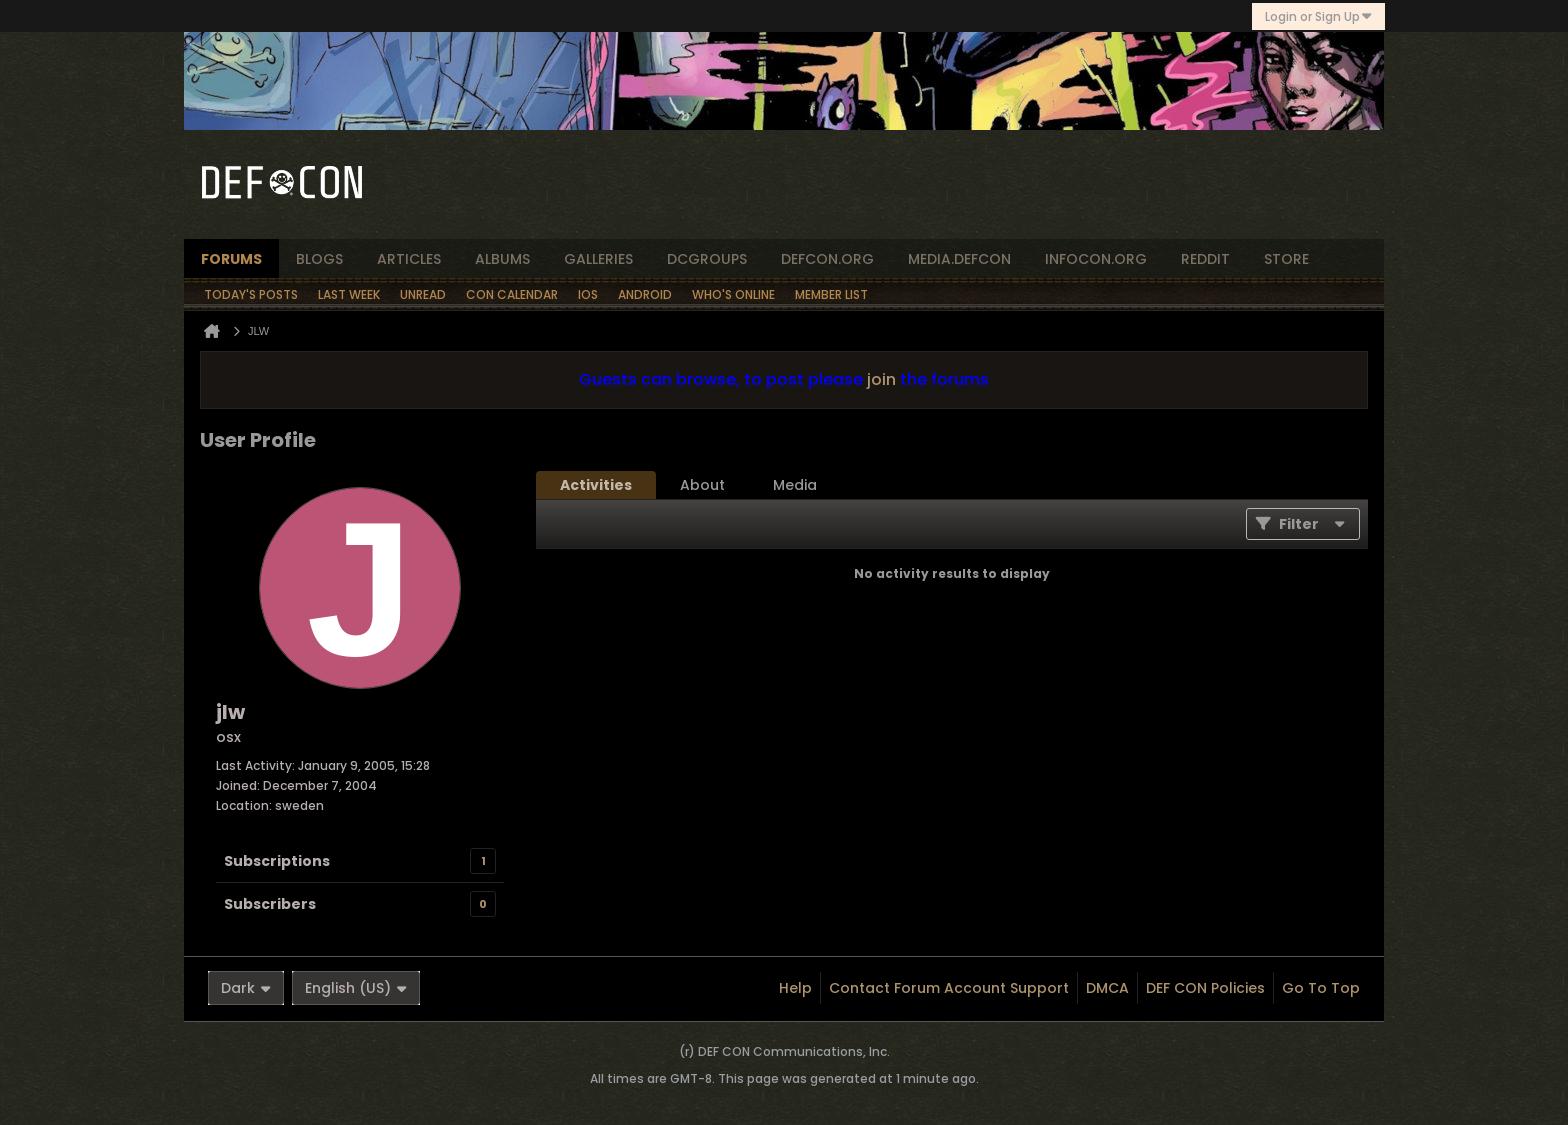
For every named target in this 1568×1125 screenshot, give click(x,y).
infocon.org (1096, 259)
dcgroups (707, 259)
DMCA (1107, 988)
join (881, 379)
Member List (831, 294)
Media (795, 485)
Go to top (1321, 988)
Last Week (349, 294)
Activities (596, 485)
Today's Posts (251, 294)
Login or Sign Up (1318, 16)
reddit (1205, 259)
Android (645, 294)
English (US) (356, 988)
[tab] (596, 485)
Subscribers (270, 904)
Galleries (598, 259)
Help (795, 988)
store (1286, 259)
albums (502, 259)
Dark (246, 988)
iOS (588, 294)
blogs (319, 259)
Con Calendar (512, 294)
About (702, 485)
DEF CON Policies (1205, 988)
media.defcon (959, 259)
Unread (423, 294)
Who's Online (733, 294)
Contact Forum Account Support (949, 988)
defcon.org (827, 259)
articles (409, 259)
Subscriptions (277, 861)
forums (231, 259)
